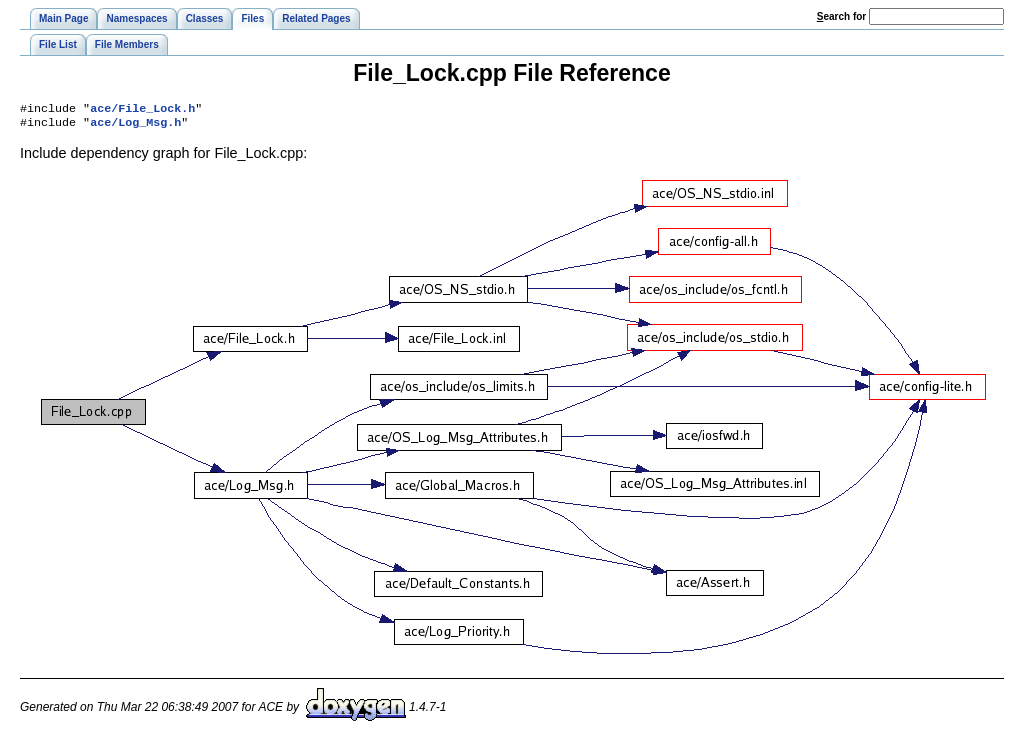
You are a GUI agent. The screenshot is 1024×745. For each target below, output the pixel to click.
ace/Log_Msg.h (135, 126)
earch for (841, 16)
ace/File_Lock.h (142, 110)
